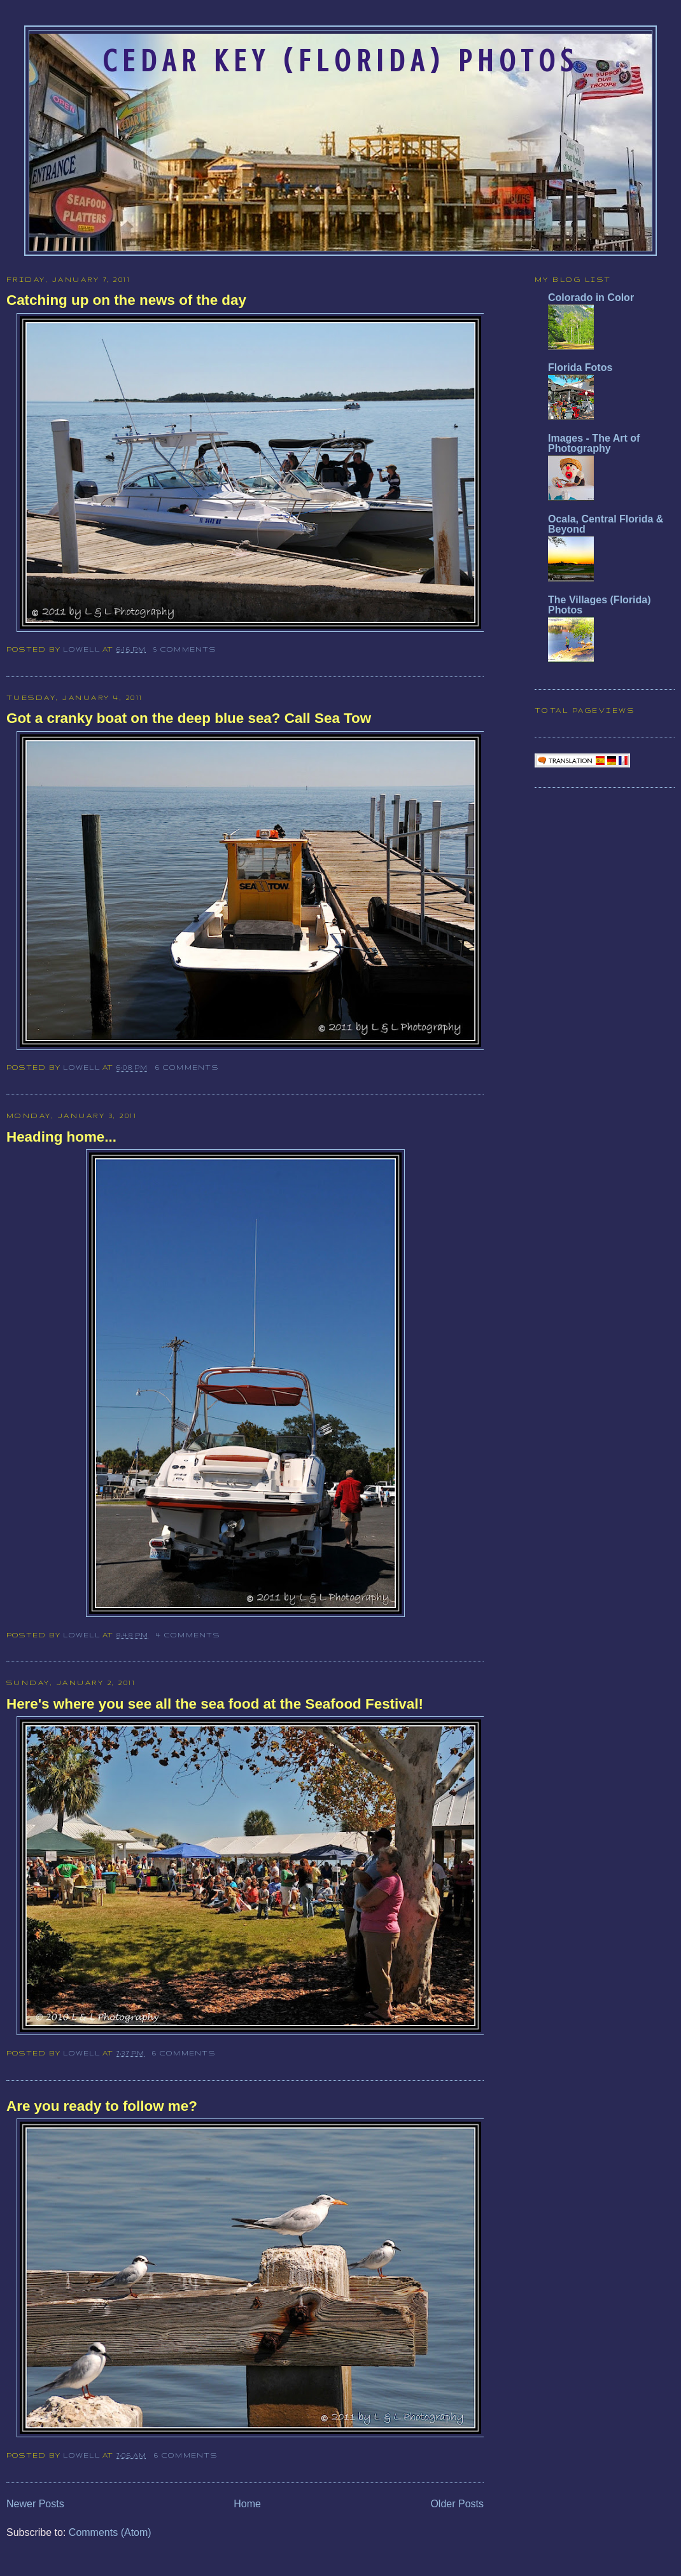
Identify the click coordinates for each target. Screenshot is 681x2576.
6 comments (186, 1067)
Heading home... (61, 1137)
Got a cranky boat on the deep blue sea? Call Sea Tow (188, 718)
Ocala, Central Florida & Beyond (605, 524)
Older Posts (457, 2503)
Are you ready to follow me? (101, 2106)
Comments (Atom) (110, 2532)
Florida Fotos (580, 367)
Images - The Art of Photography (594, 443)
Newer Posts (35, 2503)
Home (247, 2503)
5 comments (184, 649)
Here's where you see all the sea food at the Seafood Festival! (214, 1704)
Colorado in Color (591, 297)
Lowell (82, 649)
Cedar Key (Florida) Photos (340, 61)
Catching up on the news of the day (126, 300)
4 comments (187, 1635)
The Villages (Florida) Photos (599, 604)
